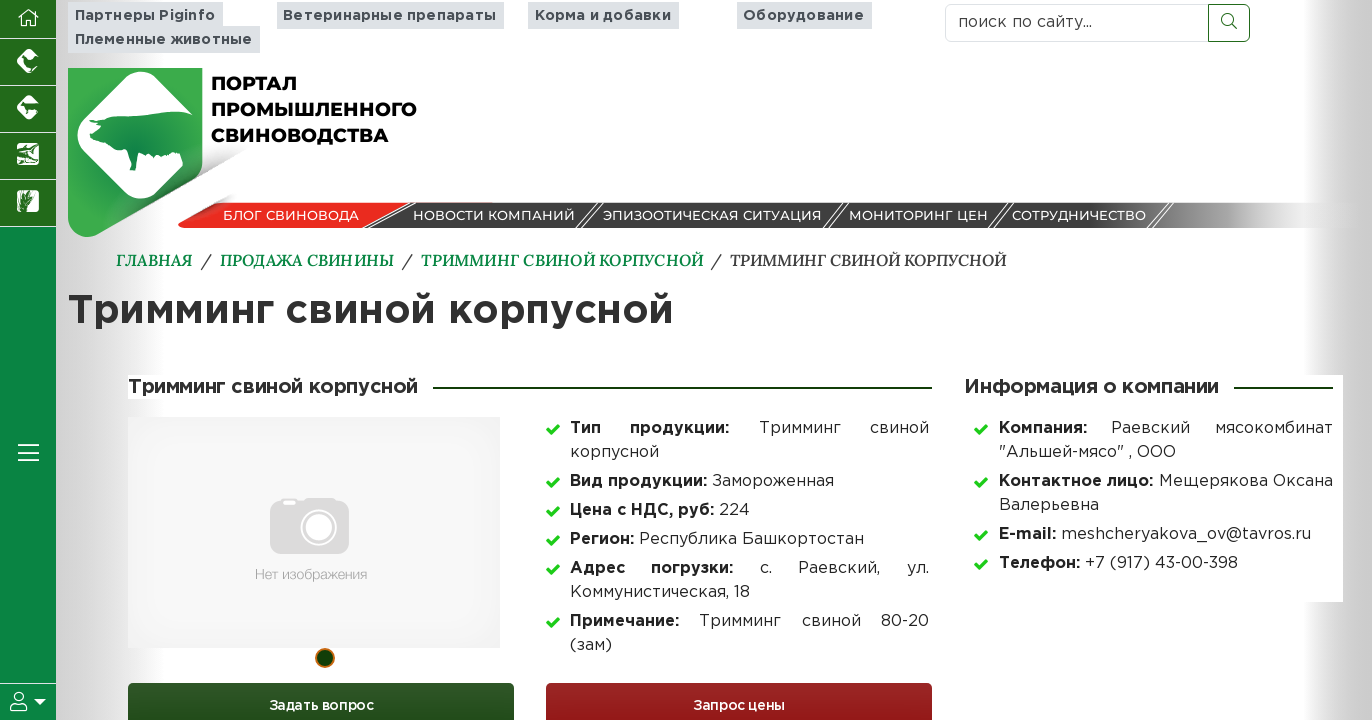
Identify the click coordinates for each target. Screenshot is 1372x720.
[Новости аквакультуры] (28, 156)
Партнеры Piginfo (136, 15)
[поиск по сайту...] (1077, 23)
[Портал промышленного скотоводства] (28, 109)
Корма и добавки (586, 15)
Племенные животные (155, 39)
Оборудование (792, 15)
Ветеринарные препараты (384, 15)
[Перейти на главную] (28, 19)
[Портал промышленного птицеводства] (28, 62)
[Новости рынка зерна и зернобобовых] (28, 203)
